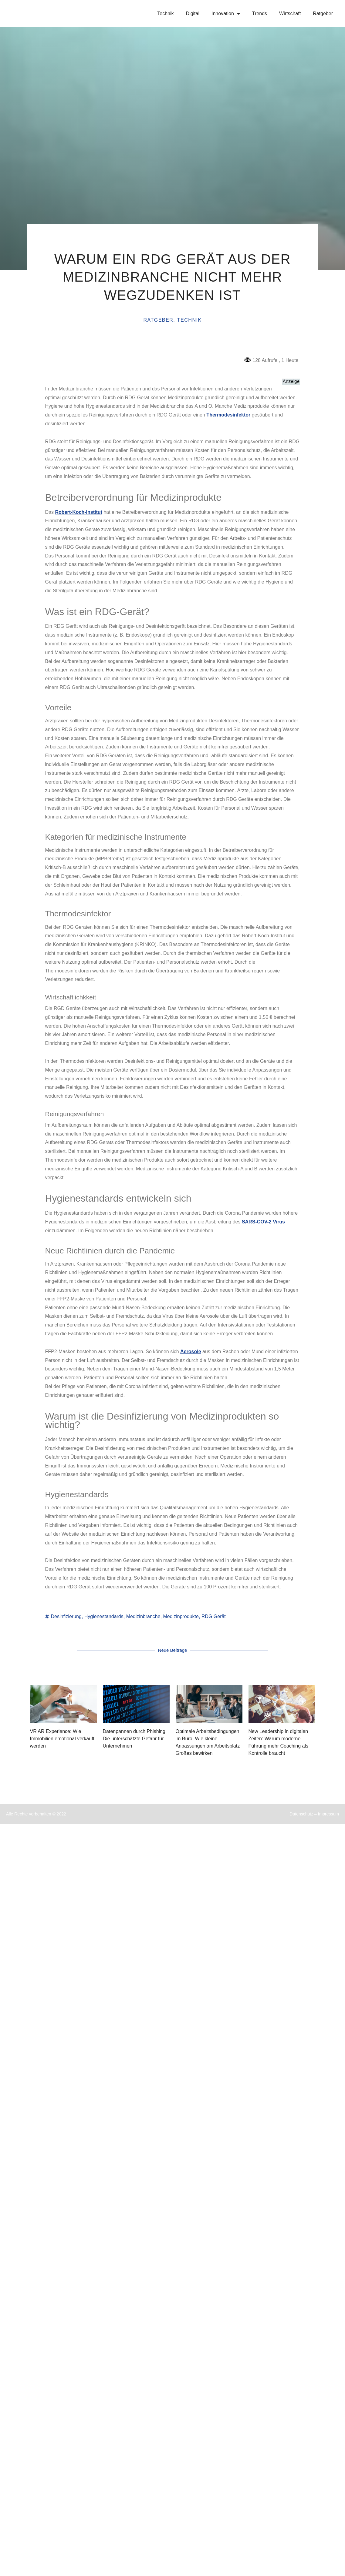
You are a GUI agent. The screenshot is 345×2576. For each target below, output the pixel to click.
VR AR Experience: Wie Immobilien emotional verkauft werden (62, 1739)
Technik (165, 13)
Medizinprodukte (180, 1616)
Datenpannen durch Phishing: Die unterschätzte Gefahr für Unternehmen (135, 1739)
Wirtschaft (290, 13)
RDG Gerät (213, 1616)
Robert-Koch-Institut (78, 512)
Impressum (328, 1814)
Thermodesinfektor (228, 414)
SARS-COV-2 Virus (263, 1221)
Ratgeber (323, 13)
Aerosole (190, 1351)
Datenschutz (301, 1814)
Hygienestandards (103, 1616)
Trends (259, 13)
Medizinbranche (143, 1616)
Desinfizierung (66, 1616)
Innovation (225, 13)
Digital (192, 13)
